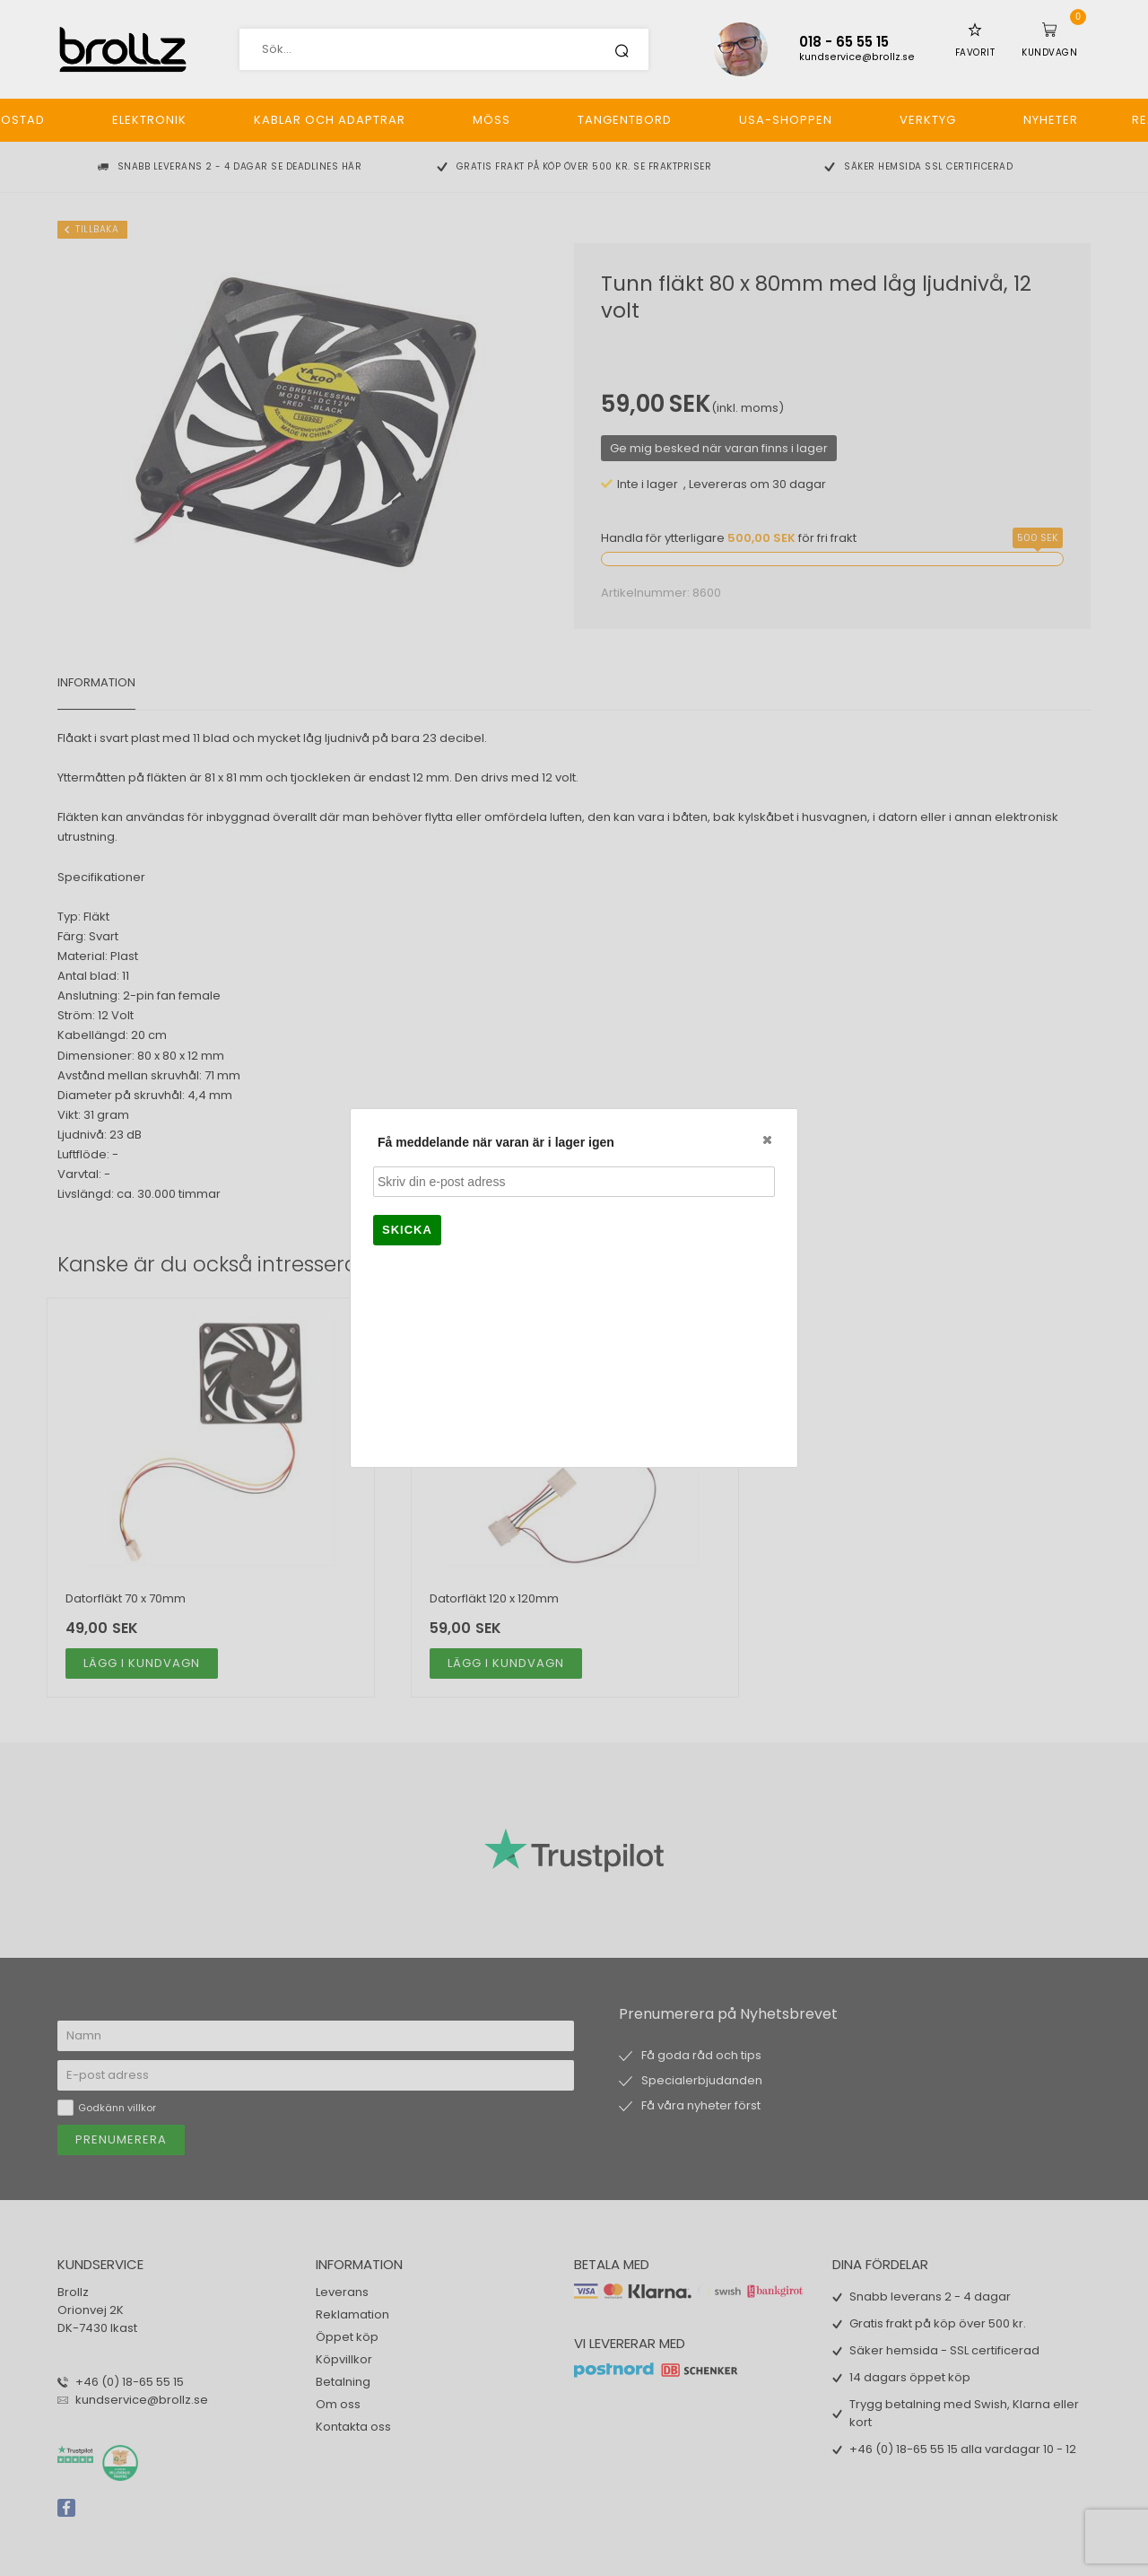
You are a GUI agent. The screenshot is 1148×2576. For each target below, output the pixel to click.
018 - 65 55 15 (844, 41)
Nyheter (1050, 119)
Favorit (975, 52)
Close (766, 1139)
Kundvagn (1049, 52)
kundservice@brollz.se (857, 57)
